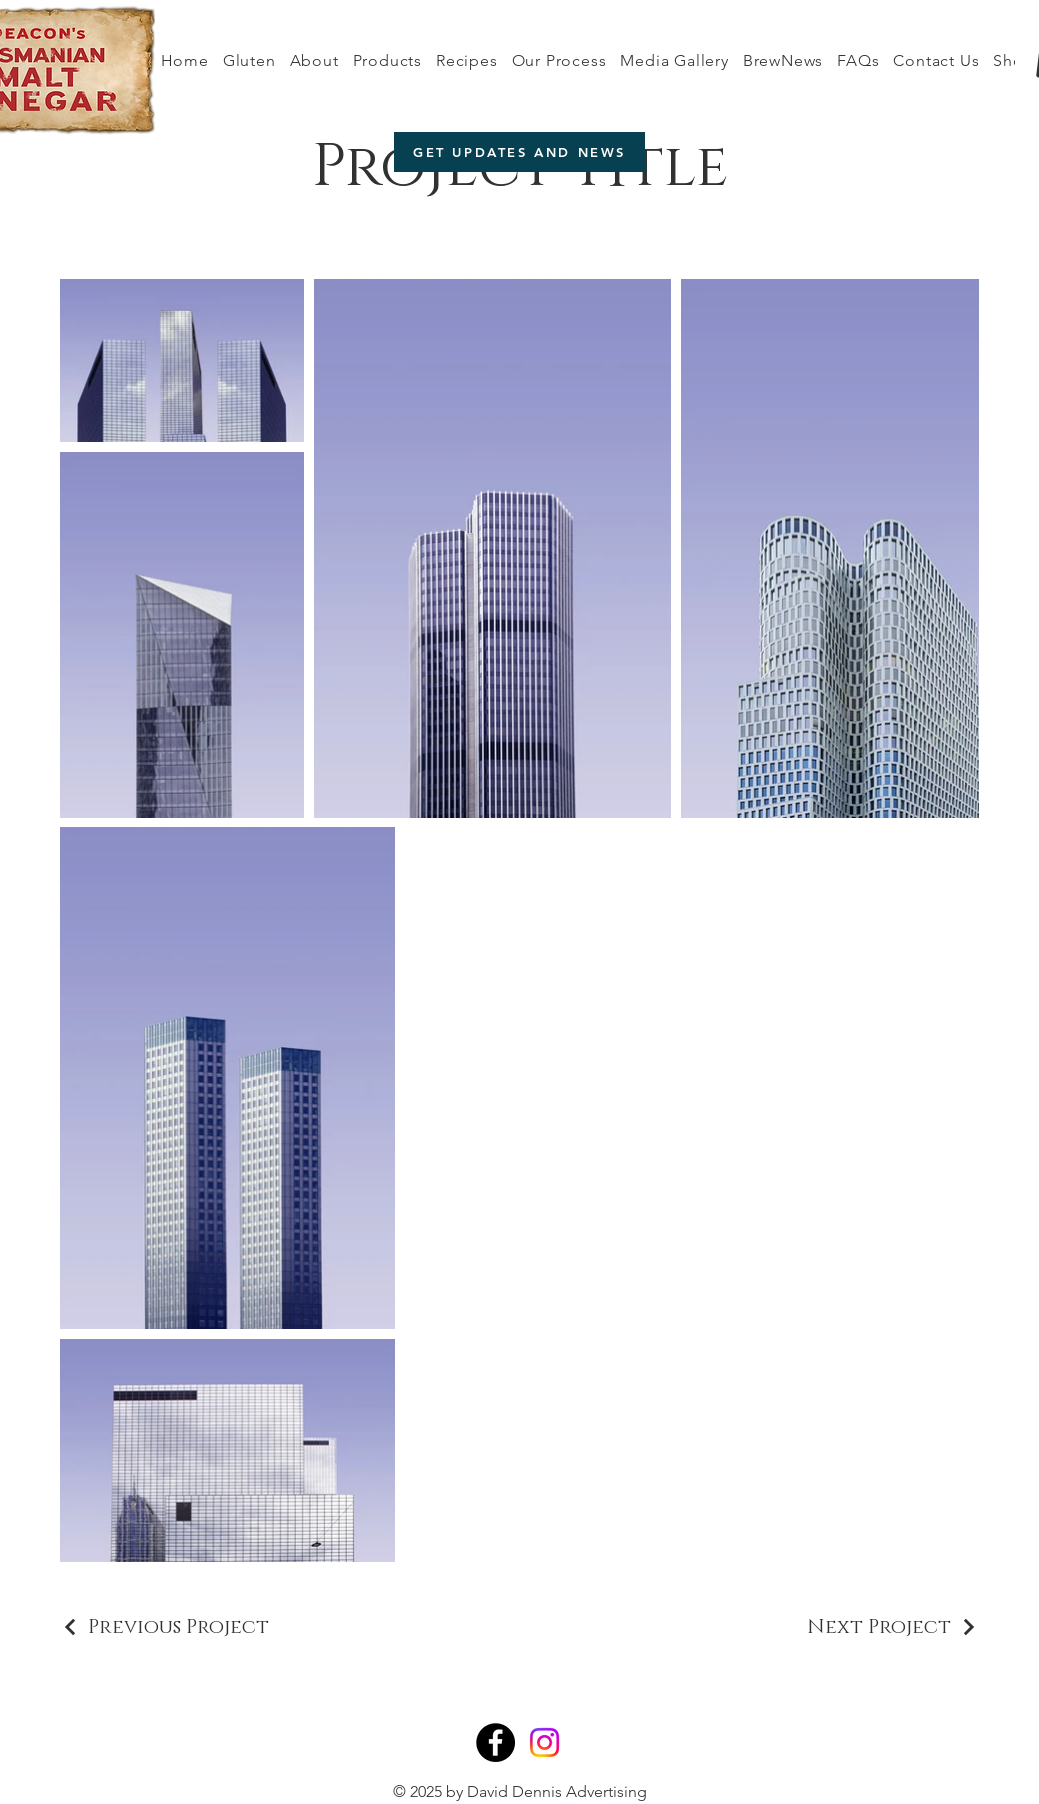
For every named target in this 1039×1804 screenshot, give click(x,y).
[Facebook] (495, 1742)
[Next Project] (893, 1627)
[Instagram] (544, 1742)
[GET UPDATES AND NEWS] (519, 152)
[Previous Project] (164, 1627)
